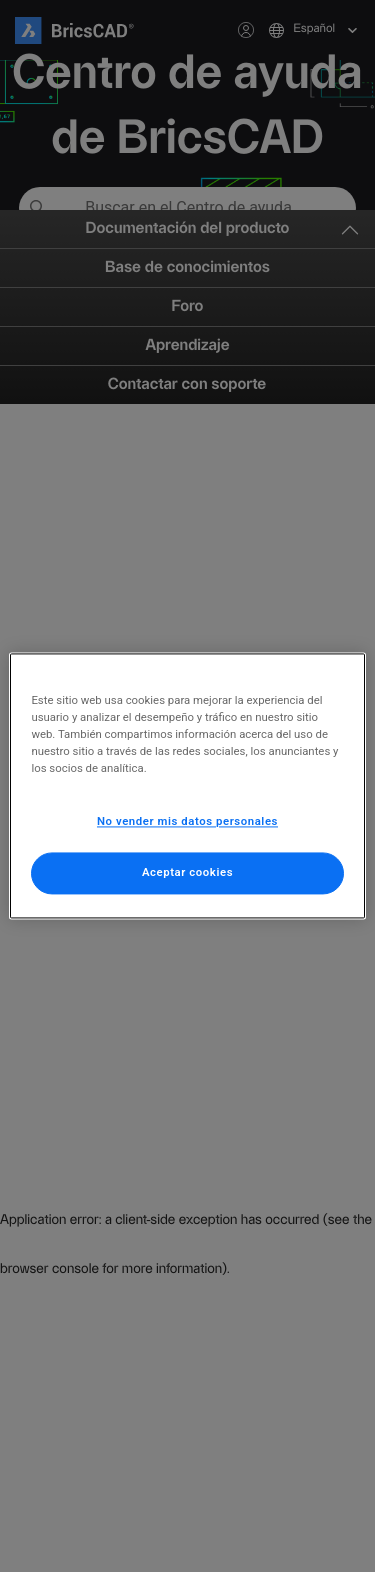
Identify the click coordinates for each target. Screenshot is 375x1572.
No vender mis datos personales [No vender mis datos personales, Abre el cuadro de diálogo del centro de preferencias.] (187, 822)
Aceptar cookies (187, 873)
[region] (187, 785)
